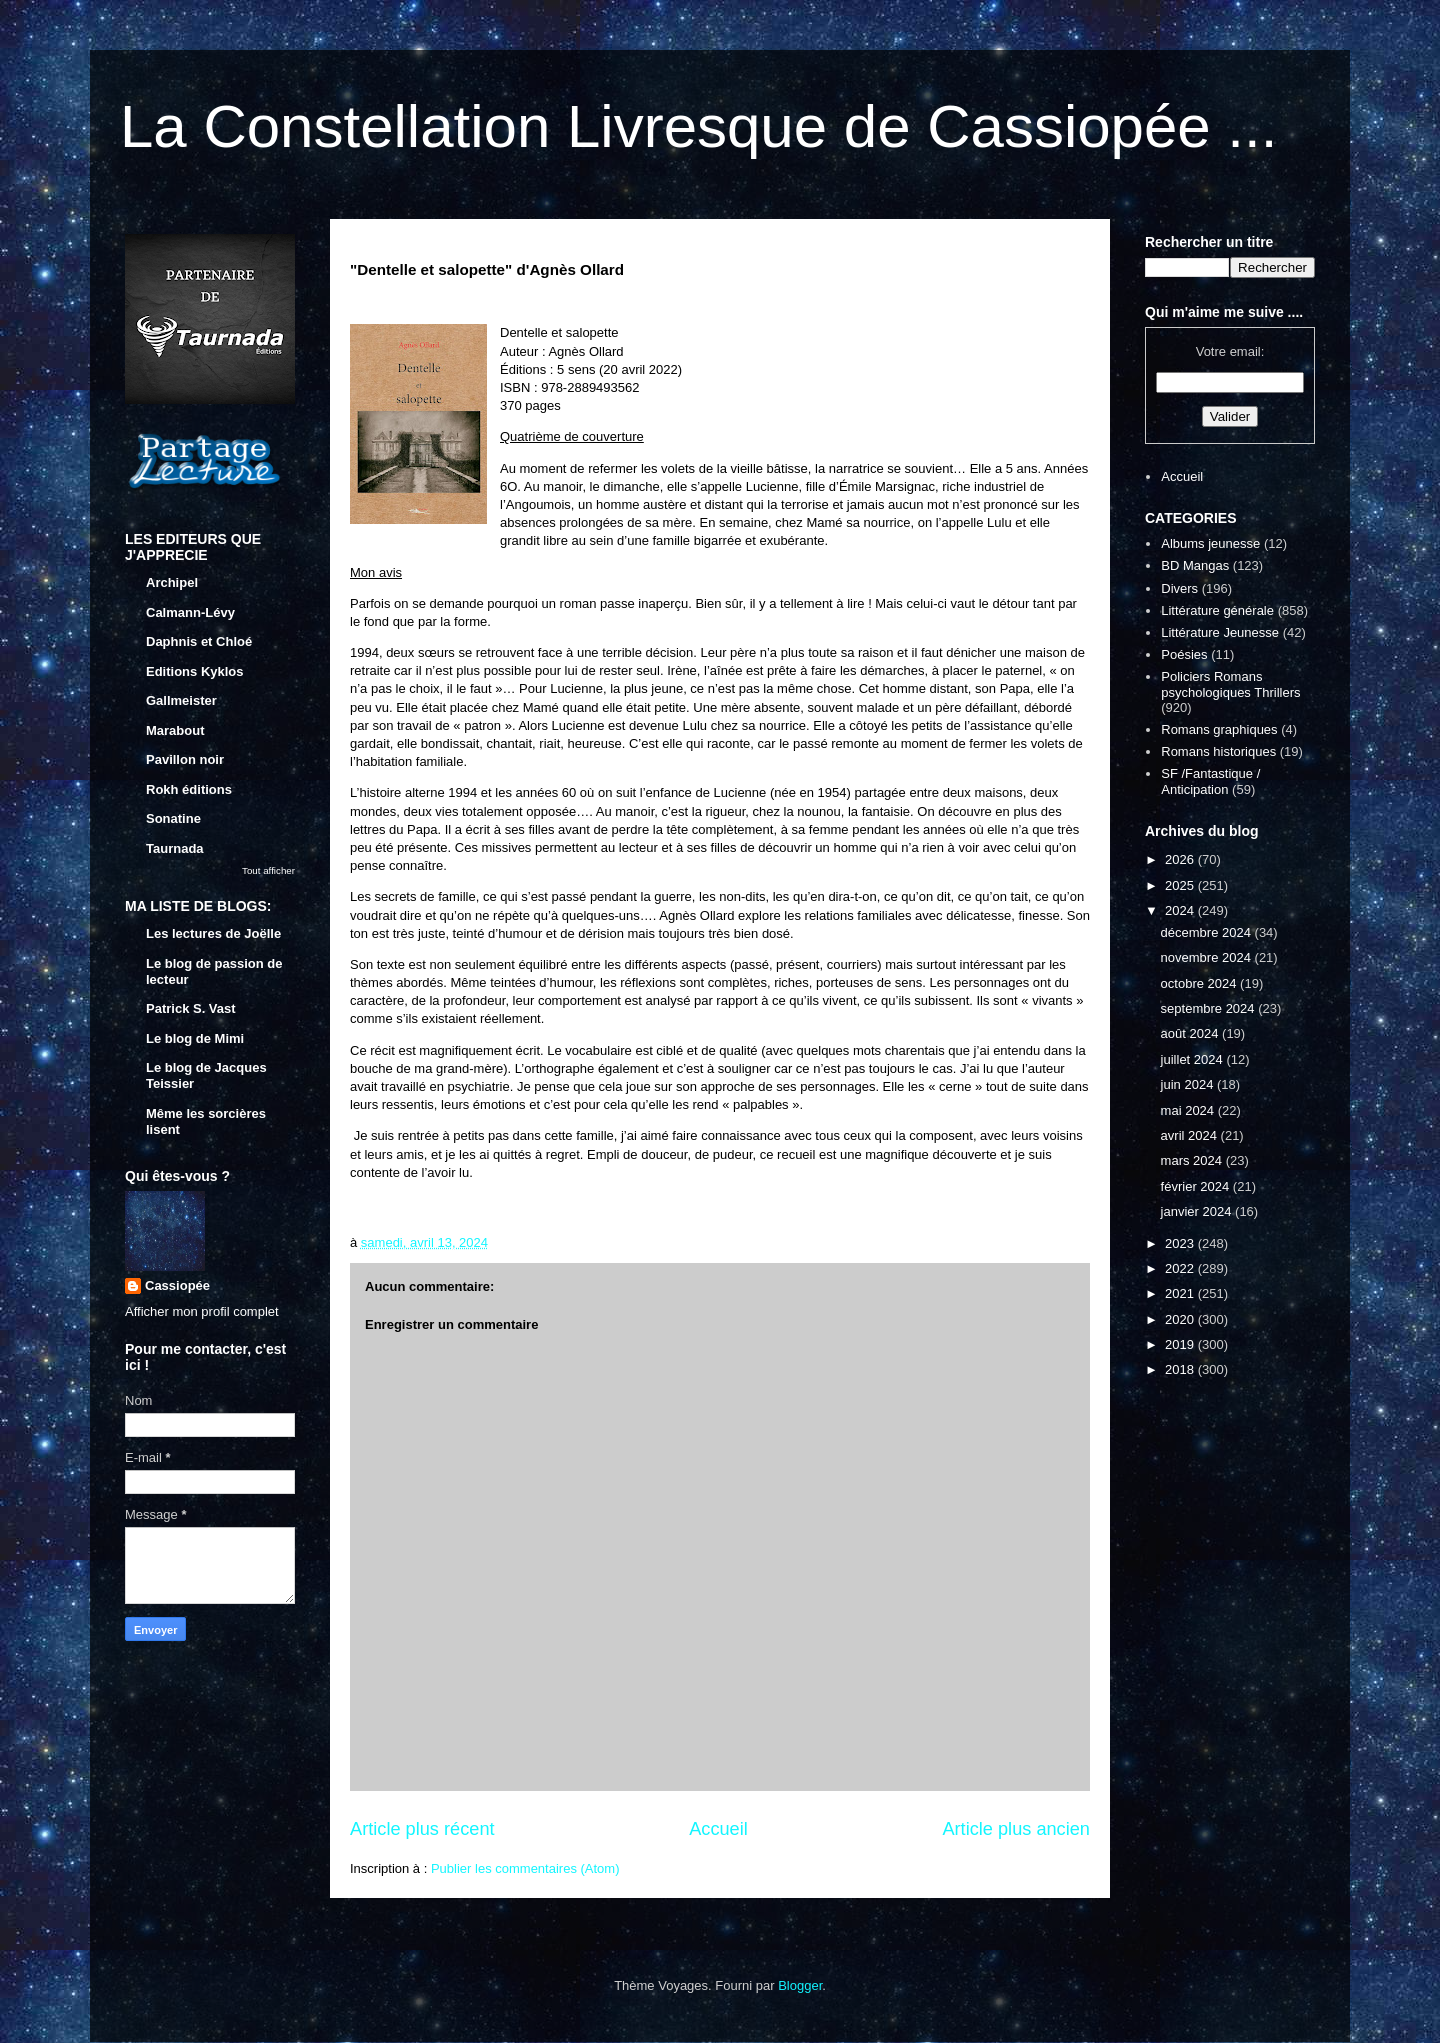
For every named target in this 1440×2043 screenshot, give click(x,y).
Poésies (1184, 654)
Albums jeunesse (1210, 543)
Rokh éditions (189, 789)
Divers (1179, 588)
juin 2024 (1189, 1084)
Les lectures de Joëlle (213, 933)
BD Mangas (1195, 565)
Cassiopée (177, 1285)
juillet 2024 (1194, 1059)
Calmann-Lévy (190, 612)
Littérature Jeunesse (1220, 632)
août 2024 (1191, 1033)
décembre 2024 (1208, 932)
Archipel (172, 582)
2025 (1181, 885)
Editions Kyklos (195, 671)
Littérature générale (1217, 610)
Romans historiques (1218, 751)
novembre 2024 (1208, 957)
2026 (1181, 859)
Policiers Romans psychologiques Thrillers (1230, 684)
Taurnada (175, 848)
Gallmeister (181, 700)
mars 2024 (1193, 1160)
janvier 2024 (1198, 1211)
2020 (1181, 1319)
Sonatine (173, 818)
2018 (1181, 1369)
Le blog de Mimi (195, 1038)
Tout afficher (268, 870)
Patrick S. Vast (191, 1008)
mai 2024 (1189, 1110)
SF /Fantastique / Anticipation (1210, 781)
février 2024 (1197, 1186)
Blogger (800, 1985)
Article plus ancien (1016, 1829)
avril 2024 (1191, 1135)
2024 (1181, 910)
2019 (1181, 1344)
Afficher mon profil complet (202, 1311)
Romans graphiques (1219, 729)
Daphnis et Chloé (199, 641)
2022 (1181, 1268)
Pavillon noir (185, 759)
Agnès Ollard (585, 351)
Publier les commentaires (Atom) (525, 1868)
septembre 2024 (1210, 1008)
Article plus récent (422, 1829)
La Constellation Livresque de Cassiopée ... (698, 126)
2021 (1181, 1293)
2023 (1181, 1243)
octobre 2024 (1201, 983)
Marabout (175, 730)
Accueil (718, 1829)
